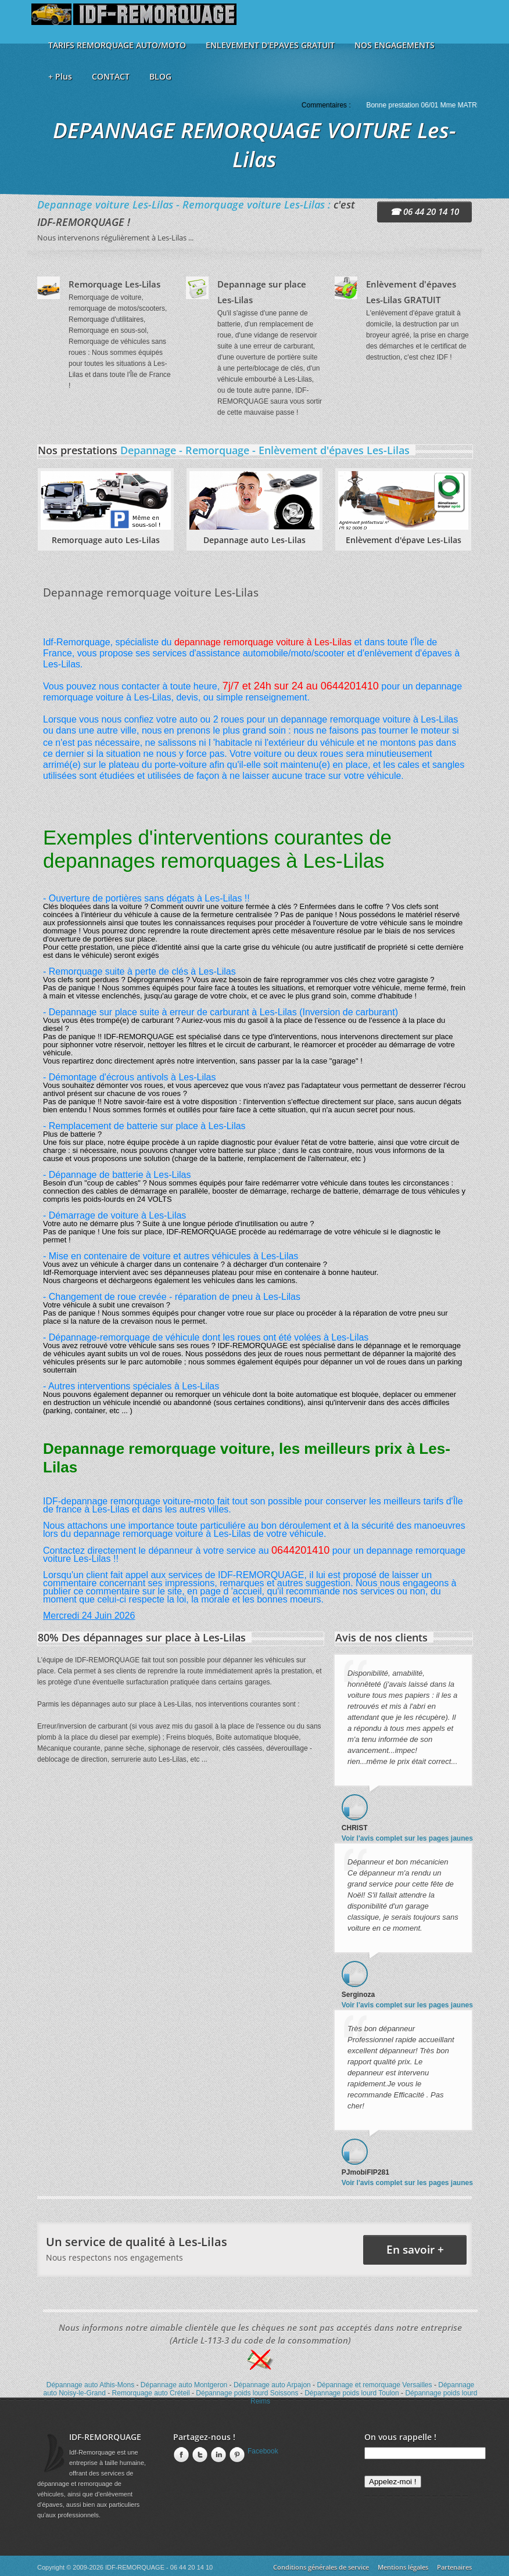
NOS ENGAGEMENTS (394, 45)
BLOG (160, 76)
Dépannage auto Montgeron (184, 2385)
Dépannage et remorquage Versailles (374, 2385)
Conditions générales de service (321, 2567)
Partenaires (454, 2567)
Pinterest (236, 2455)
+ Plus (60, 76)
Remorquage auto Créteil (151, 2393)
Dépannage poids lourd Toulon (351, 2393)
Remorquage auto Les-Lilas (106, 539)
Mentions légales (403, 2567)
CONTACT (111, 76)
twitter (199, 2455)
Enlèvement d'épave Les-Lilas (403, 539)
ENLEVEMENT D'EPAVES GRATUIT (270, 45)
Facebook (180, 2455)
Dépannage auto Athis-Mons (90, 2385)
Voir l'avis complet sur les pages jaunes (407, 1838)
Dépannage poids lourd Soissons (247, 2393)
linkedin (217, 2455)
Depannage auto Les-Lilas (254, 539)
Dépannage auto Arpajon (272, 2385)
